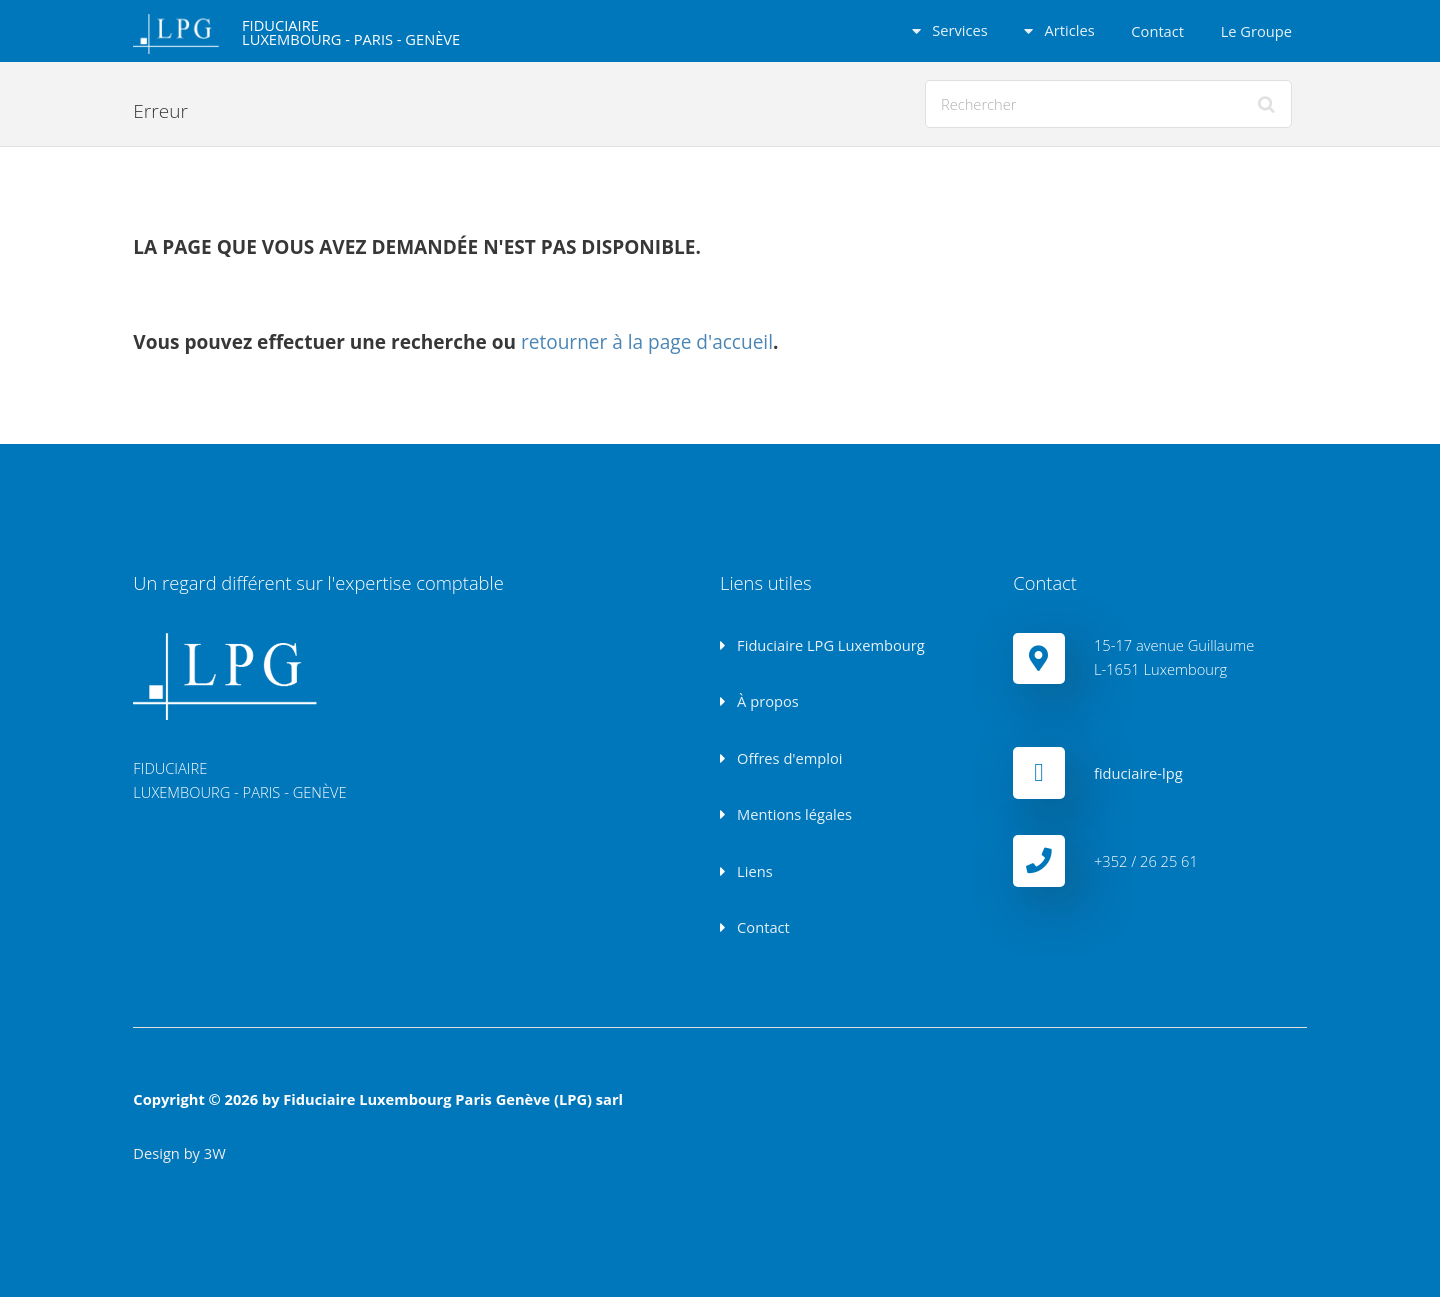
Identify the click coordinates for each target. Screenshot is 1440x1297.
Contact (1157, 31)
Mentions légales (792, 814)
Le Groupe (1256, 31)
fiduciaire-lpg (1138, 773)
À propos (765, 701)
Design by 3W (179, 1153)
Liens (752, 871)
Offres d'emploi (787, 758)
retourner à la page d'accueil (647, 342)
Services (957, 30)
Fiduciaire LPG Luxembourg (828, 645)
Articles (1068, 30)
